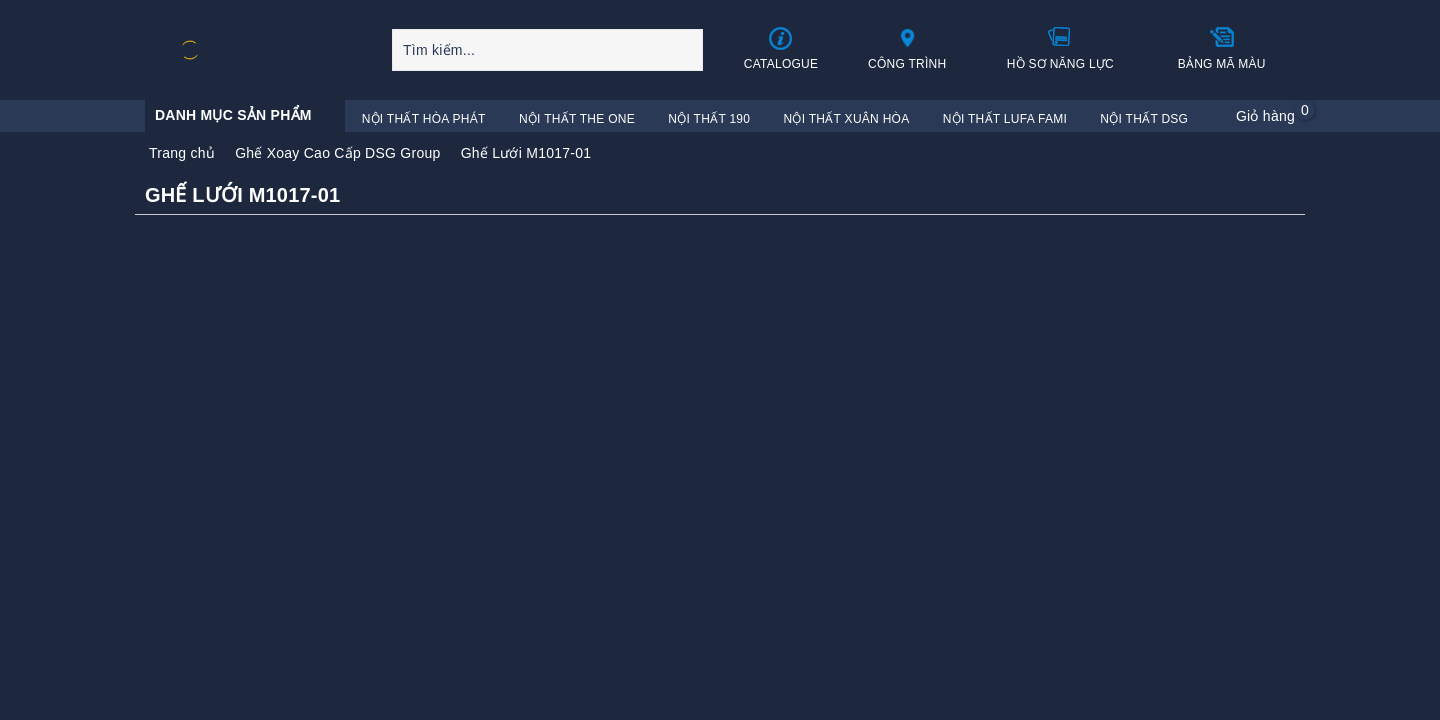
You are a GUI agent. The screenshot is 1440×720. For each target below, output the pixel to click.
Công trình (907, 48)
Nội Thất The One (577, 119)
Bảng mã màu (1222, 48)
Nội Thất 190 (709, 119)
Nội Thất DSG (1144, 119)
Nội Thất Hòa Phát (424, 119)
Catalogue (781, 48)
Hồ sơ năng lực (1060, 48)
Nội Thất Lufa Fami (1005, 119)
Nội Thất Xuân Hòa (847, 119)
